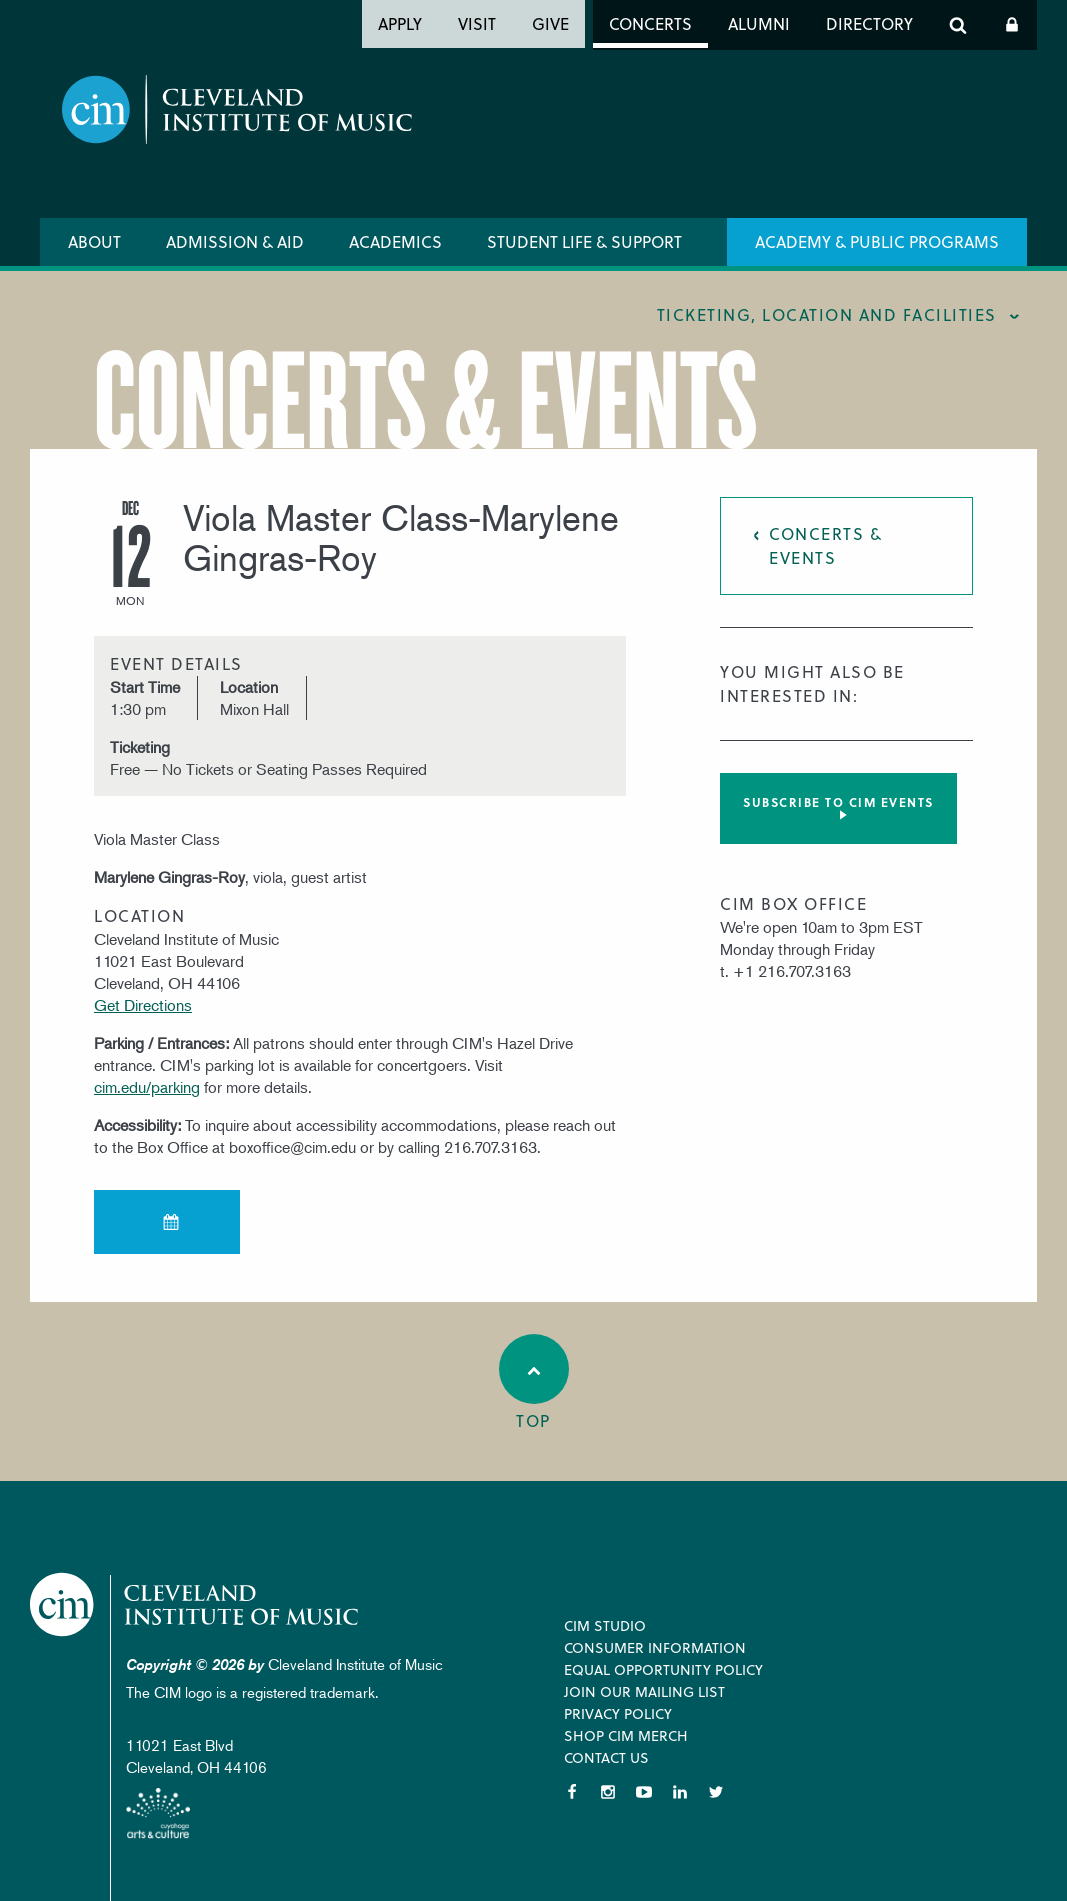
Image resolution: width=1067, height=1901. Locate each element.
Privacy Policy (618, 1713)
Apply (400, 23)
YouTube (644, 1792)
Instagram (608, 1792)
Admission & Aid (235, 241)
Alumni (759, 23)
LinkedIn (680, 1792)
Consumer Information (655, 1647)
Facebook (572, 1792)
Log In (1012, 25)
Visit (477, 23)
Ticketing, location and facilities (827, 314)
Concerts (650, 23)
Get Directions (143, 1005)
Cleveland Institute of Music (195, 1604)
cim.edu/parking (147, 1087)
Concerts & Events (825, 545)
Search (958, 25)
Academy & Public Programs (877, 241)
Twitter (716, 1792)
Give (550, 23)
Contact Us (606, 1757)
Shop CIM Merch (626, 1735)
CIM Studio (605, 1625)
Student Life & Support (584, 241)
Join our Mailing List (644, 1691)
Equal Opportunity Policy (663, 1669)
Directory (869, 23)
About (94, 241)
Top (534, 1383)
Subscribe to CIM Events (838, 802)
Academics (395, 241)
